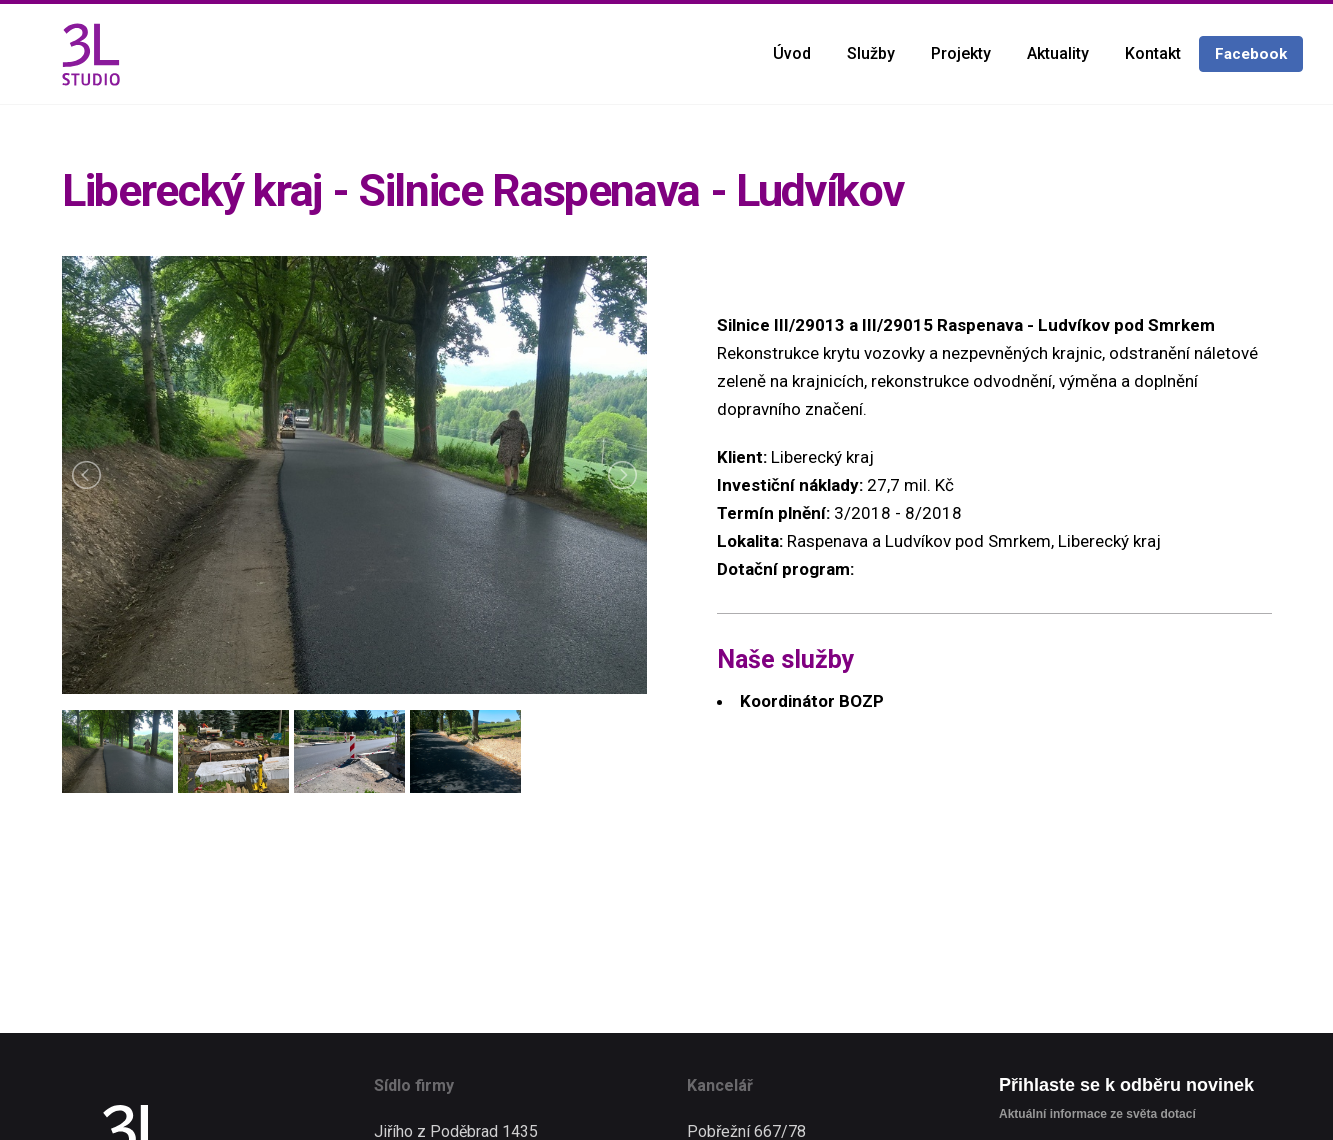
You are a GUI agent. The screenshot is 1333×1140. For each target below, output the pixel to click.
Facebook (1251, 54)
